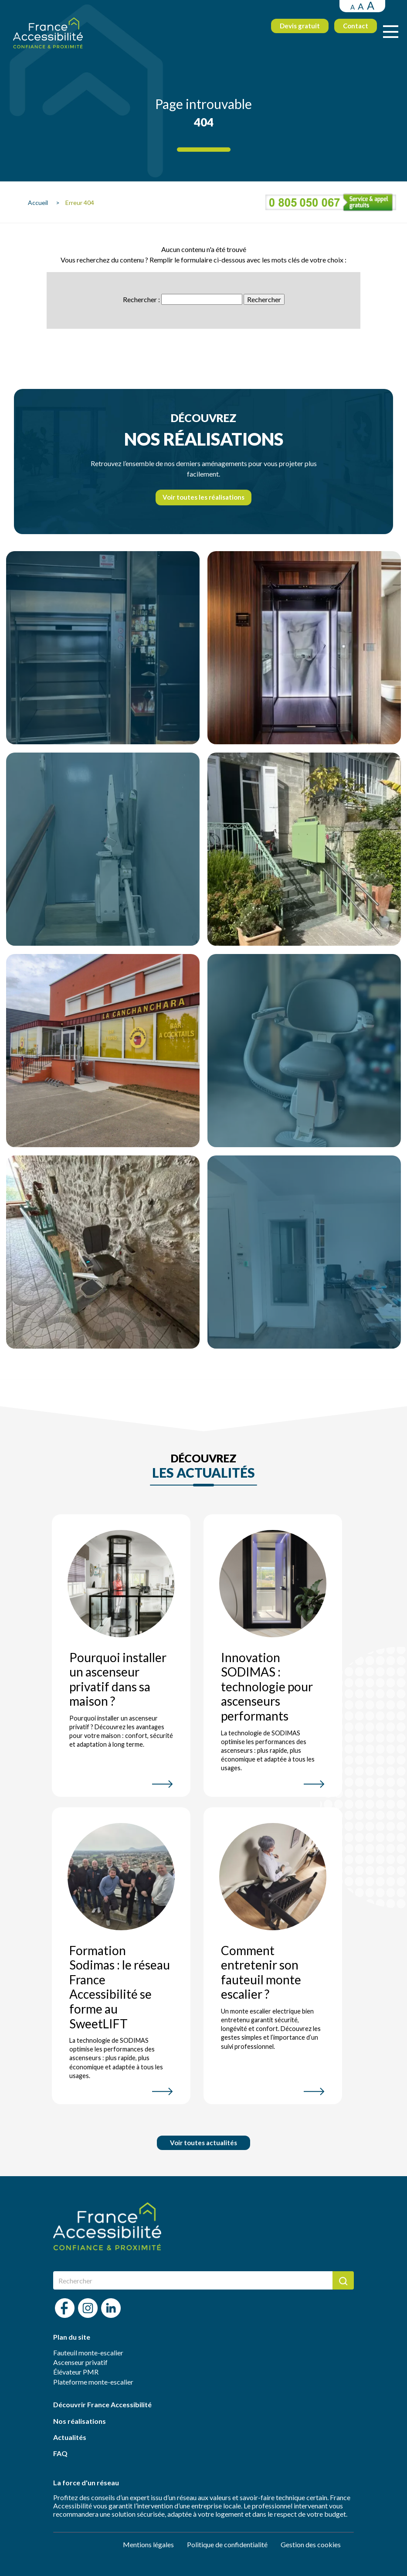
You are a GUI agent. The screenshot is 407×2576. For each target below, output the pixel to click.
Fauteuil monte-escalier (88, 2352)
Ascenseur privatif (80, 2362)
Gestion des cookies (311, 2544)
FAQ (60, 2453)
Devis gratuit (291, 31)
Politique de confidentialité (227, 2544)
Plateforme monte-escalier (93, 2382)
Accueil (41, 202)
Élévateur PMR (75, 2372)
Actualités (69, 2437)
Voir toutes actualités (203, 2143)
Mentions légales (148, 2544)
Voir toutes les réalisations (203, 497)
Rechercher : (141, 299)
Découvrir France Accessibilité (102, 2404)
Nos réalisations (79, 2421)
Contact (346, 31)
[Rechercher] (193, 2280)
